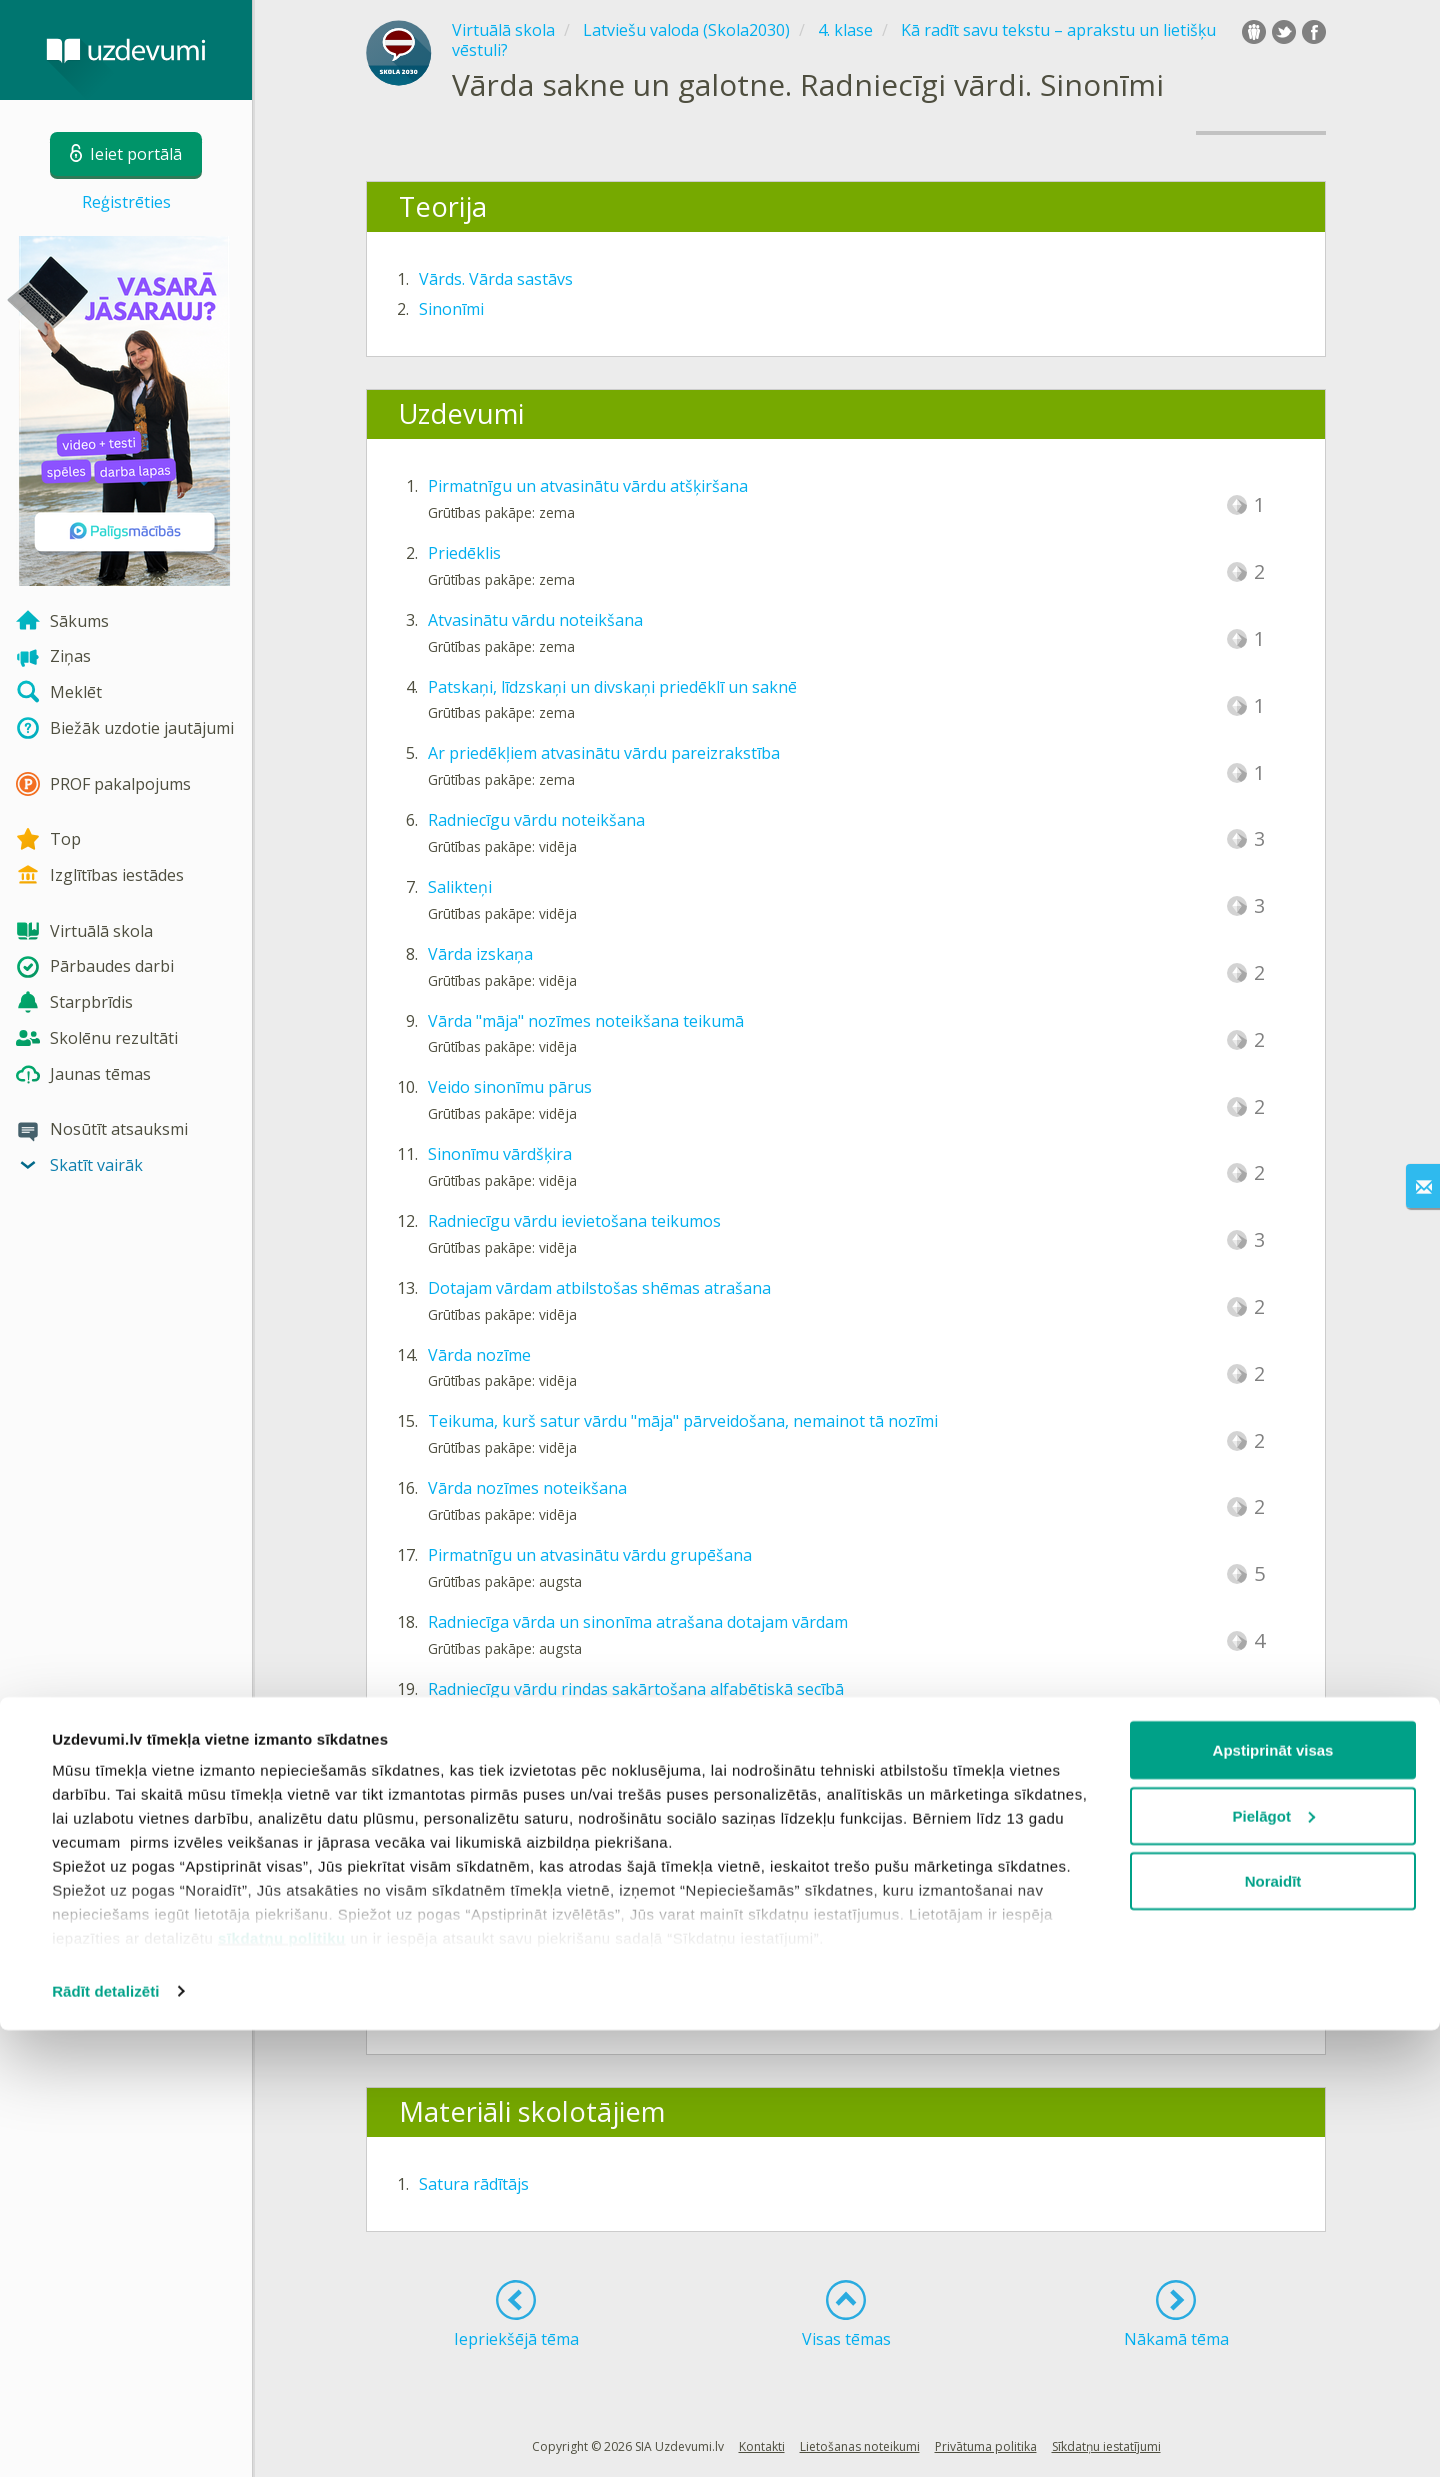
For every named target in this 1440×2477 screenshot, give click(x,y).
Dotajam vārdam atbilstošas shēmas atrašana (599, 1288)
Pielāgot (1274, 2262)
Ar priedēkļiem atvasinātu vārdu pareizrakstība (604, 753)
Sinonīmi (451, 309)
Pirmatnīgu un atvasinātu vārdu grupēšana (590, 1555)
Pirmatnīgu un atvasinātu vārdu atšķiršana (588, 486)
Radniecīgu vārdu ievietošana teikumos (574, 1221)
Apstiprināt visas (1273, 2196)
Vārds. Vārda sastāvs (496, 279)
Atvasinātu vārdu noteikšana (535, 620)
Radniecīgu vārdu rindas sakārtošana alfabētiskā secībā (636, 1689)
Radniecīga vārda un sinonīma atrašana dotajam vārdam (638, 1622)
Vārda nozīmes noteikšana (527, 1488)
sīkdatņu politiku (282, 2384)
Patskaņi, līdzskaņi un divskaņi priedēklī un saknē (612, 687)
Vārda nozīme (479, 1355)
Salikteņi (460, 887)
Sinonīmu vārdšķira (500, 1154)
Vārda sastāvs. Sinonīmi (507, 1970)
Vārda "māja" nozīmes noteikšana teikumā (586, 1021)
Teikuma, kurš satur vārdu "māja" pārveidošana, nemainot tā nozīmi (683, 1421)
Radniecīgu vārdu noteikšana (536, 820)
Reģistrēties (126, 202)
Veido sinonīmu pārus (510, 1087)
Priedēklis (464, 553)
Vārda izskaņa (480, 954)
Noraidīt (1273, 2327)
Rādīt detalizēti (105, 2437)
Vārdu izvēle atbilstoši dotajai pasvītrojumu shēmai (618, 1755)
